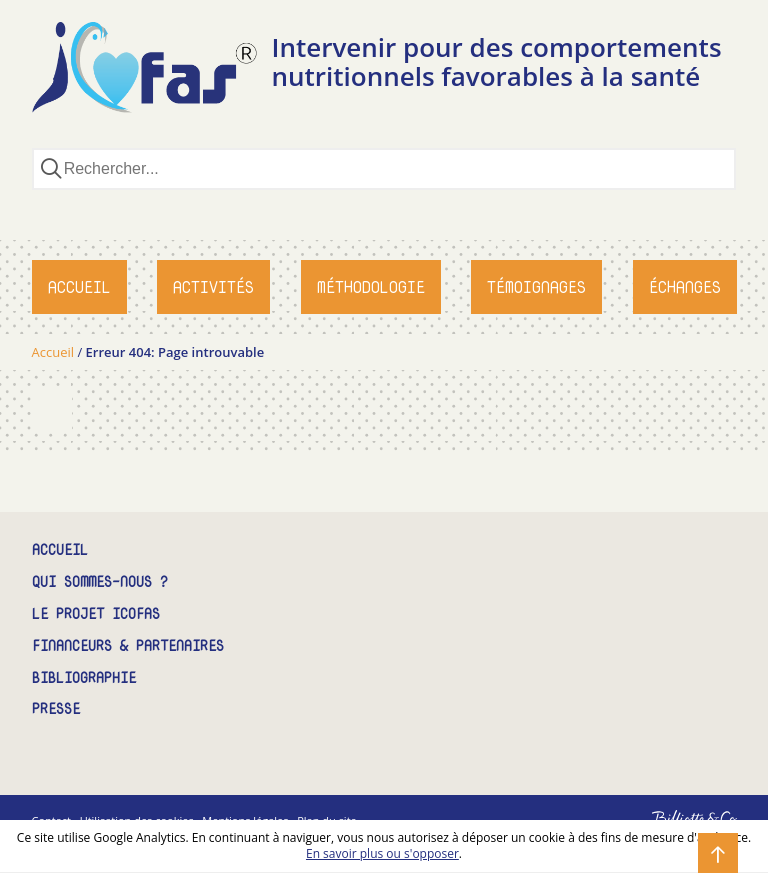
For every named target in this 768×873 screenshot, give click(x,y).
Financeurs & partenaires (128, 646)
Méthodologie (371, 287)
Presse (56, 709)
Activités (213, 287)
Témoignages (536, 287)
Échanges (685, 287)
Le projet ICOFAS (96, 614)
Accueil (79, 287)
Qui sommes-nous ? (100, 582)
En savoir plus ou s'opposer (382, 853)
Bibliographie (84, 678)
